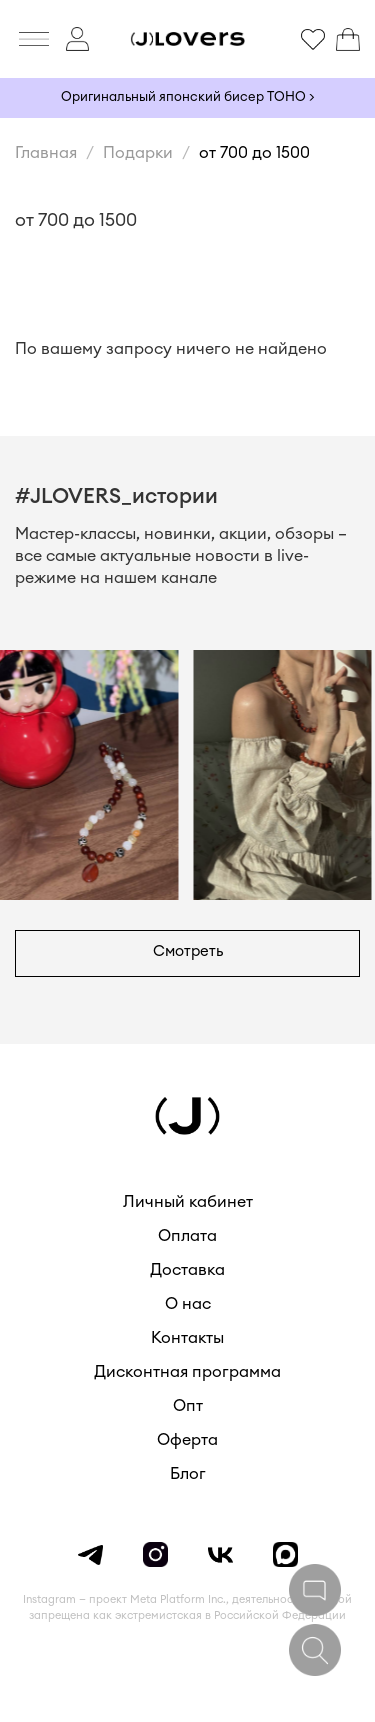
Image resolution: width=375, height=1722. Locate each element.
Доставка (187, 1270)
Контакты (187, 1338)
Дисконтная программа (187, 1372)
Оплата (187, 1236)
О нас (188, 1304)
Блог (188, 1474)
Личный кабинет (188, 1202)
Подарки (138, 153)
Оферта (187, 1440)
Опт (188, 1406)
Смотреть (188, 951)
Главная (46, 153)
